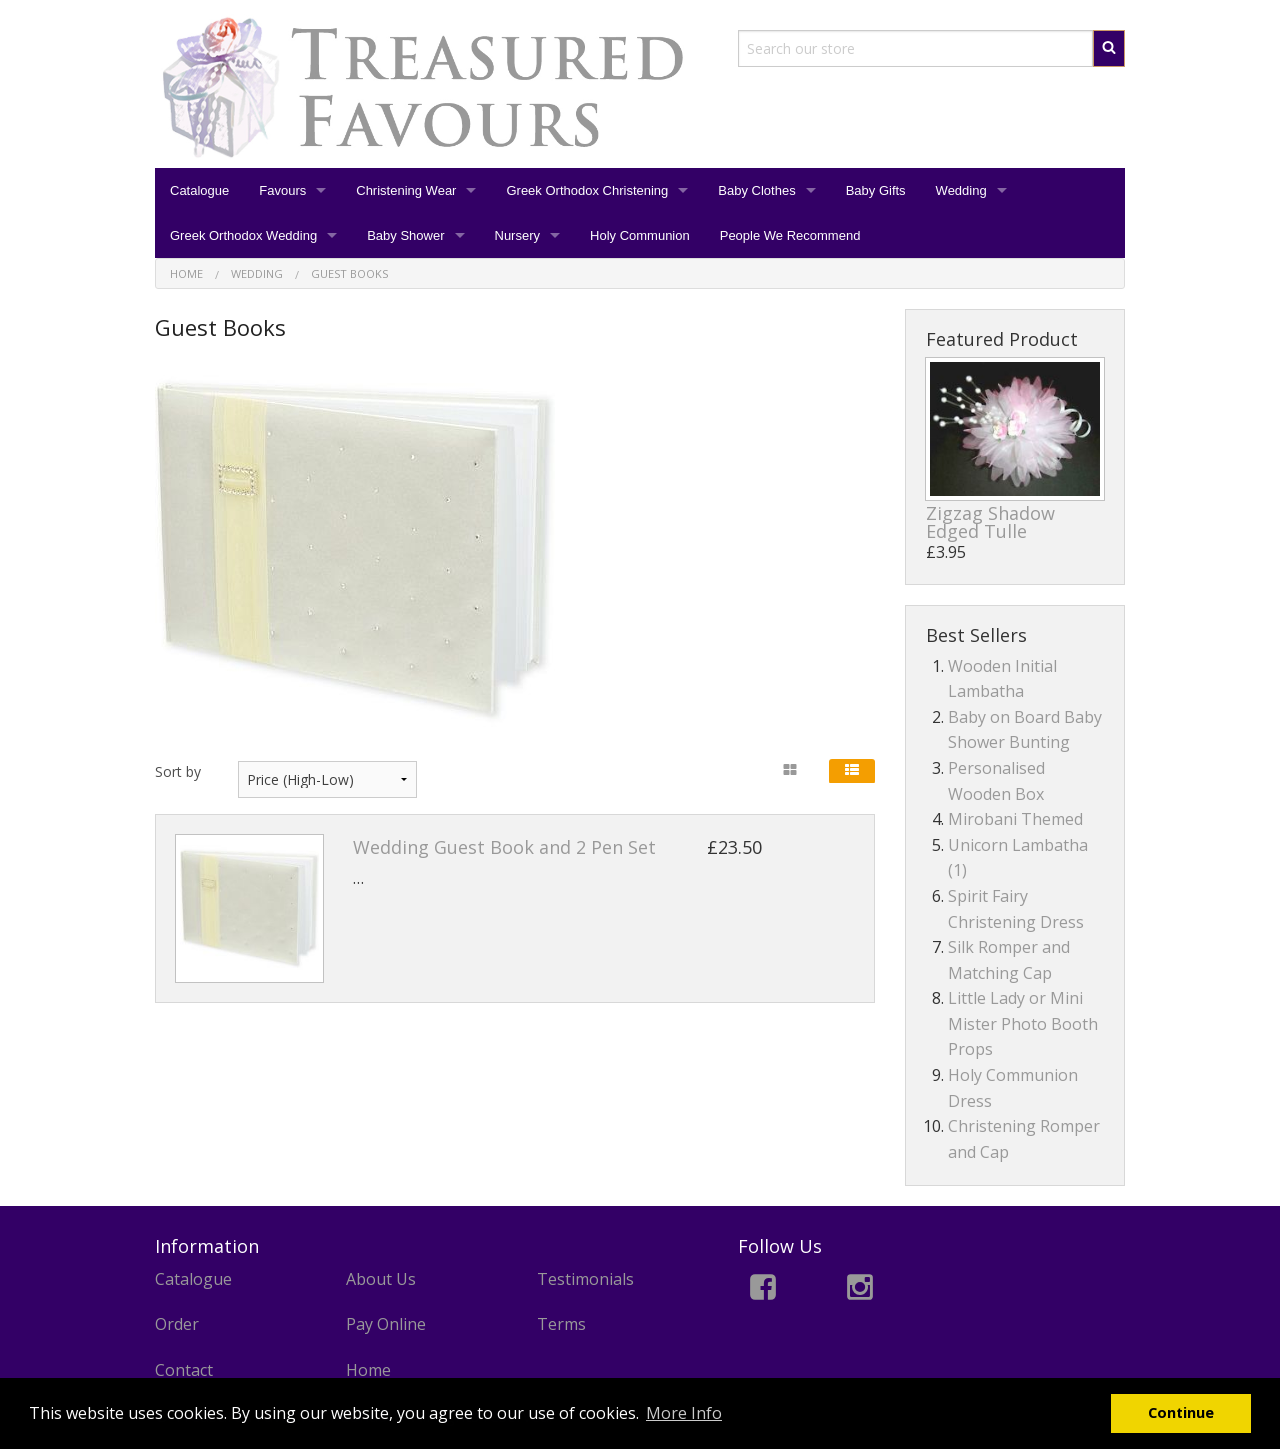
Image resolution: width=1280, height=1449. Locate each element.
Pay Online (386, 1324)
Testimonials (585, 1279)
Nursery (518, 235)
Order (177, 1324)
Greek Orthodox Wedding (243, 235)
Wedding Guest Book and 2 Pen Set (504, 847)
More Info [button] (684, 1413)
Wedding (961, 190)
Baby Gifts (876, 190)
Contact (184, 1370)
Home (368, 1370)
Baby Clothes (756, 190)
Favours (282, 190)
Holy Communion (640, 235)
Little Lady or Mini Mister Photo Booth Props (1023, 1023)
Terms (561, 1324)
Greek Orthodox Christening (587, 190)
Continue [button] (1181, 1412)
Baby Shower (405, 235)
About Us (381, 1279)
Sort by (178, 771)
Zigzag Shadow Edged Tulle (990, 522)
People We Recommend (790, 235)
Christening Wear (406, 190)
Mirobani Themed (1015, 819)
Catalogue (199, 190)
